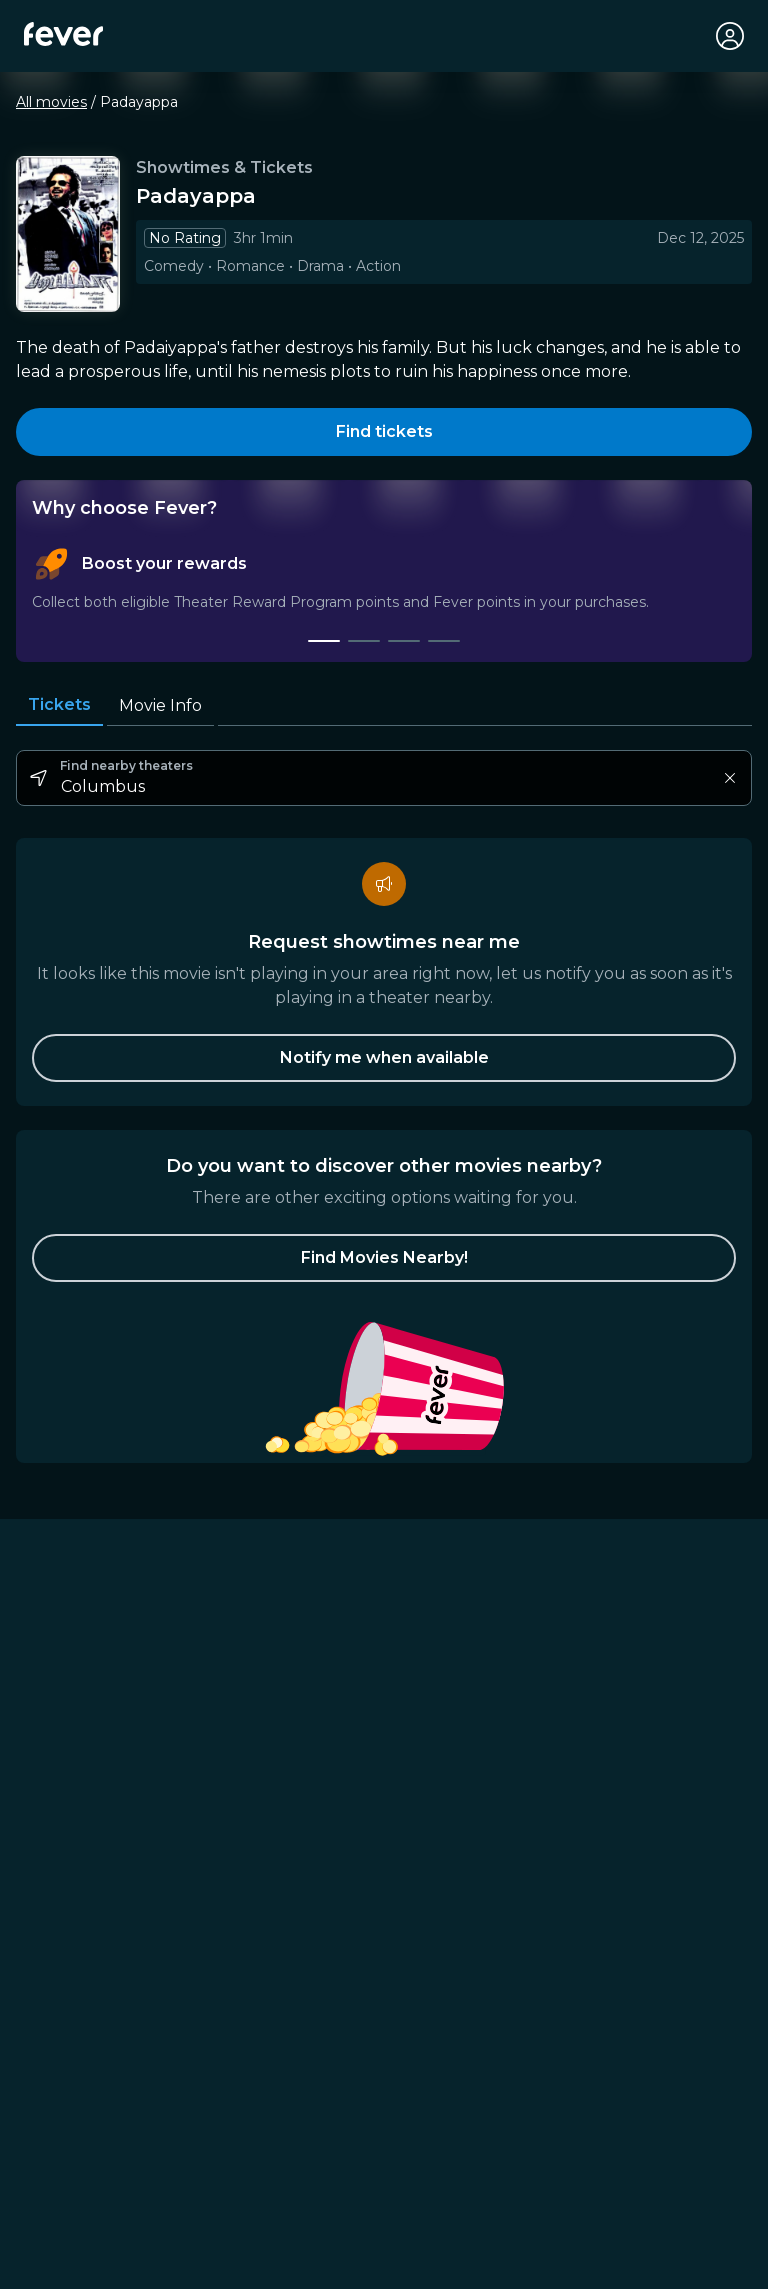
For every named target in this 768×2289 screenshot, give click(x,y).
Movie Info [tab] (160, 705)
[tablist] (384, 595)
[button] (384, 1258)
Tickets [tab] (59, 704)
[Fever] (63, 34)
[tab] (324, 641)
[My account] (730, 36)
